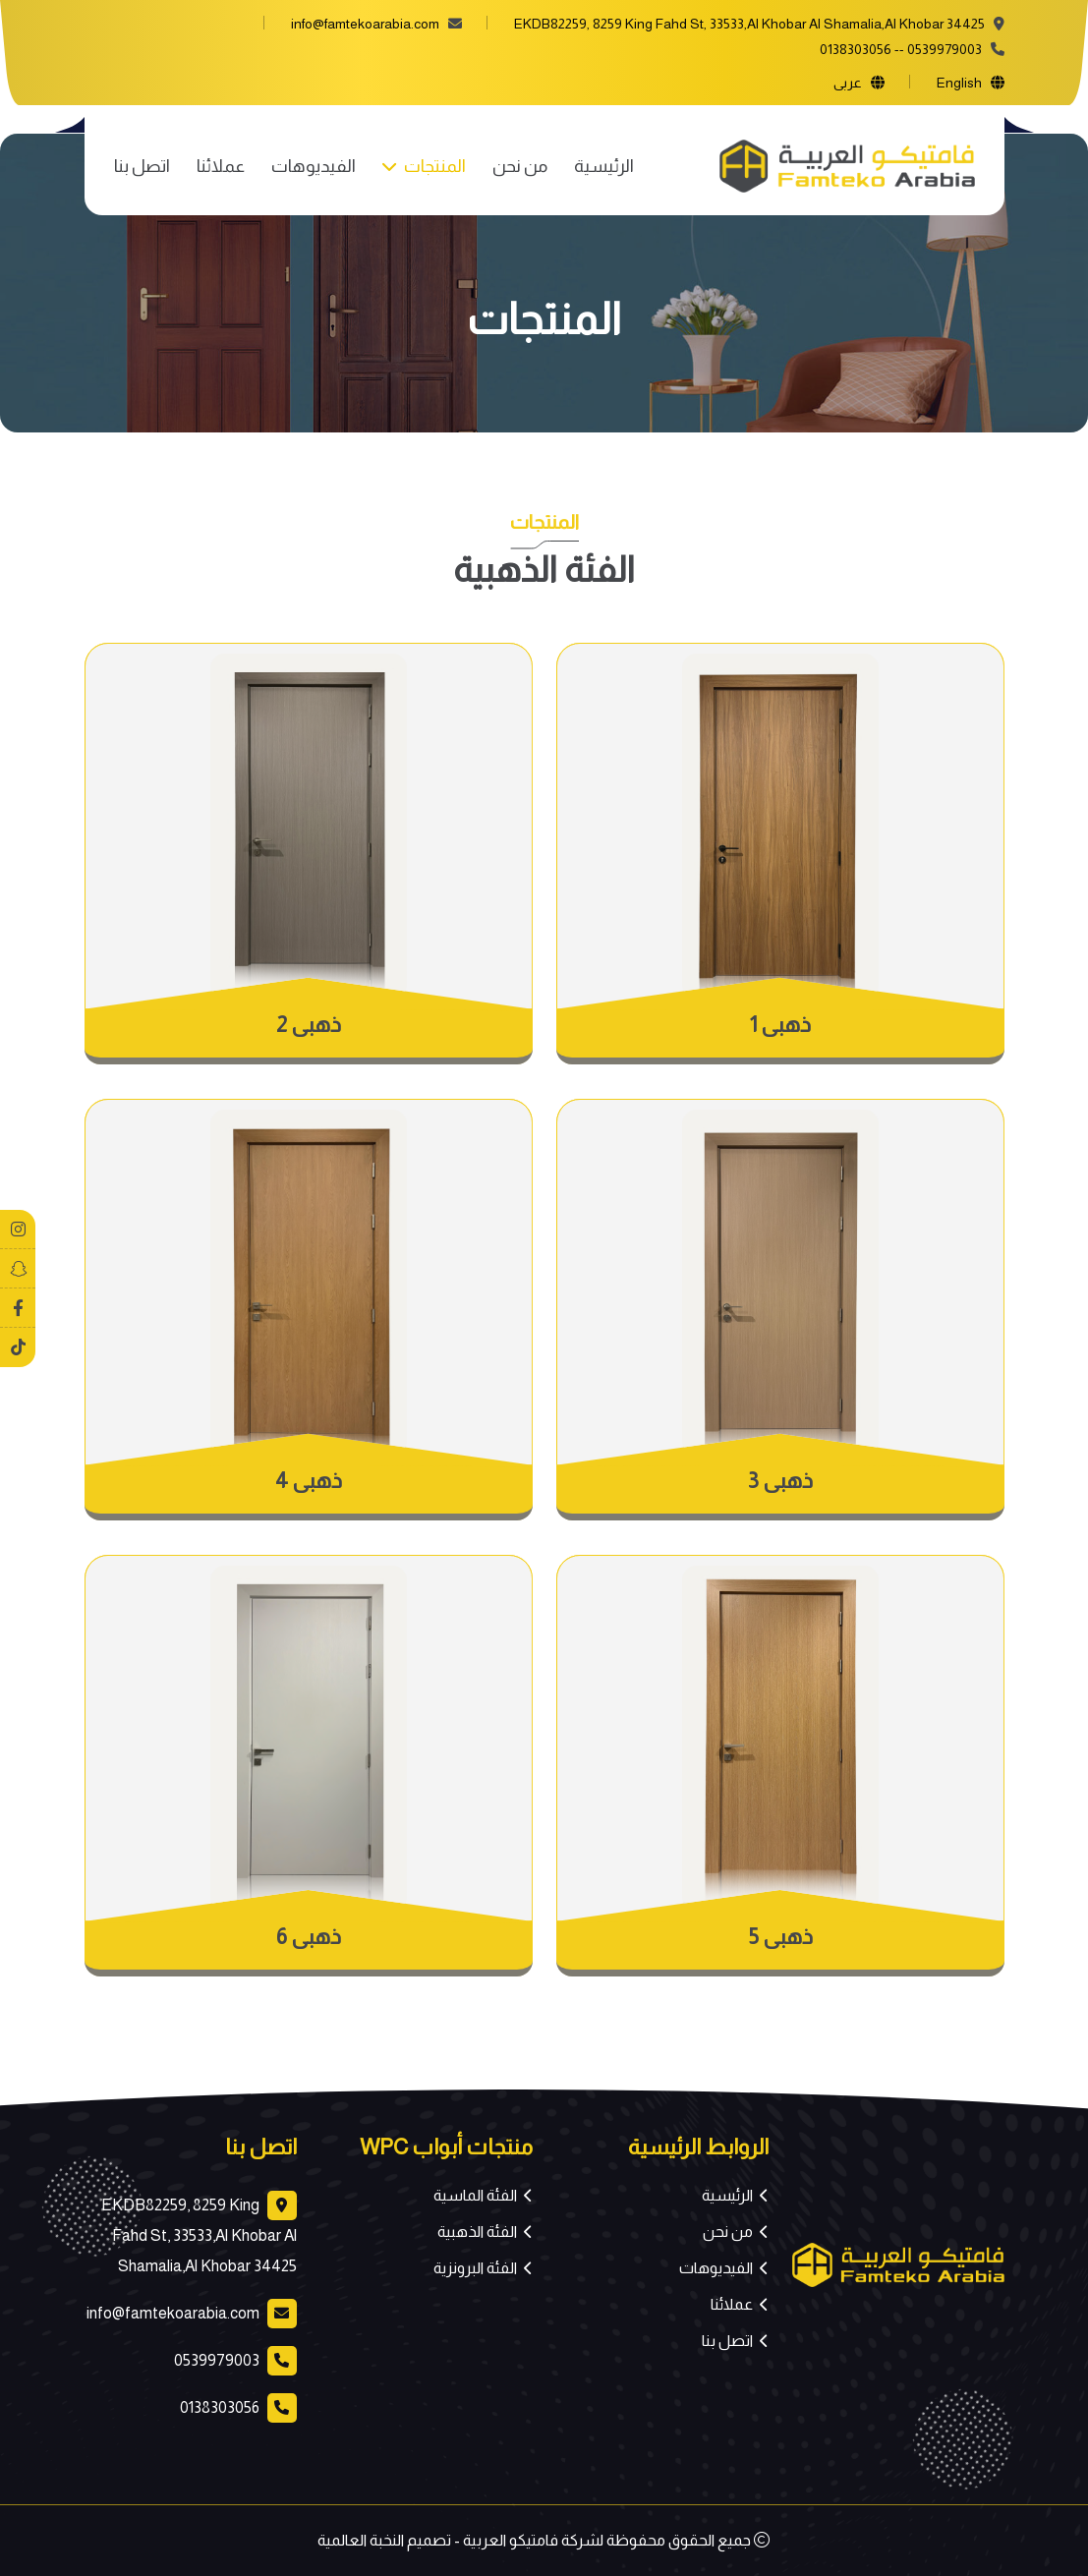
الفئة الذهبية (477, 2231)
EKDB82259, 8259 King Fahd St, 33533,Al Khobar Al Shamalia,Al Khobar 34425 (199, 2235)
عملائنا (221, 166)
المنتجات (433, 166)
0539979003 (944, 49)
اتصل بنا (142, 166)
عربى (847, 82)
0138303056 (855, 49)
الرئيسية (604, 166)
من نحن (519, 166)
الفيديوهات (313, 166)
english (959, 82)
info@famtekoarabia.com (365, 23)
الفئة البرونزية (475, 2268)
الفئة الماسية (475, 2195)
